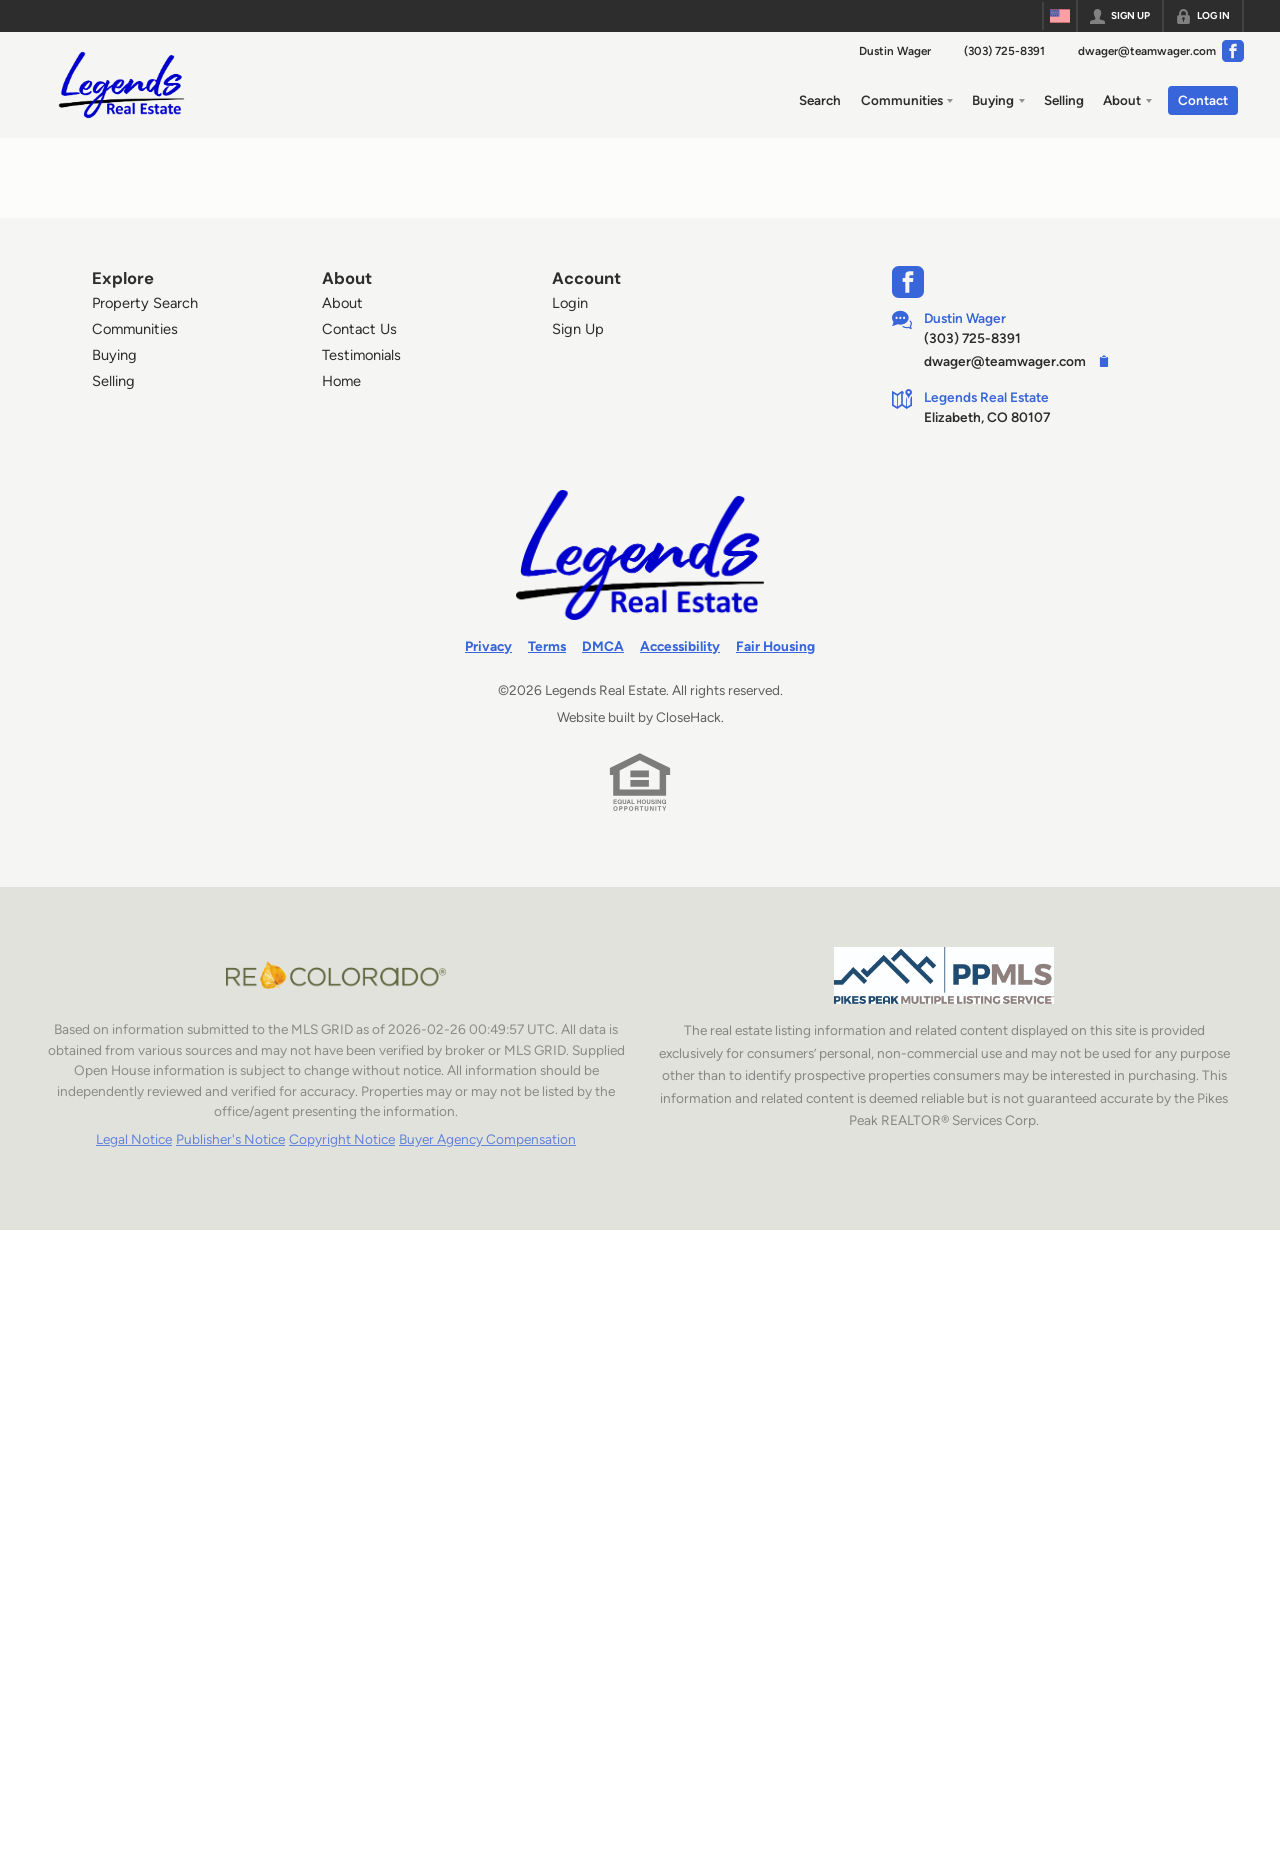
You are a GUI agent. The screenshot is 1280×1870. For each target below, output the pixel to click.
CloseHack (688, 717)
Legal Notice (134, 1139)
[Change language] (1060, 16)
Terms (547, 646)
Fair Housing (775, 646)
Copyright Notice (342, 1139)
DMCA (603, 646)
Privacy (488, 646)
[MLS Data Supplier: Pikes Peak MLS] (944, 975)
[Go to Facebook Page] (1233, 51)
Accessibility (680, 646)
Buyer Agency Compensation (487, 1139)
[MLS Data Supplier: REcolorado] (336, 975)
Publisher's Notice (230, 1139)
